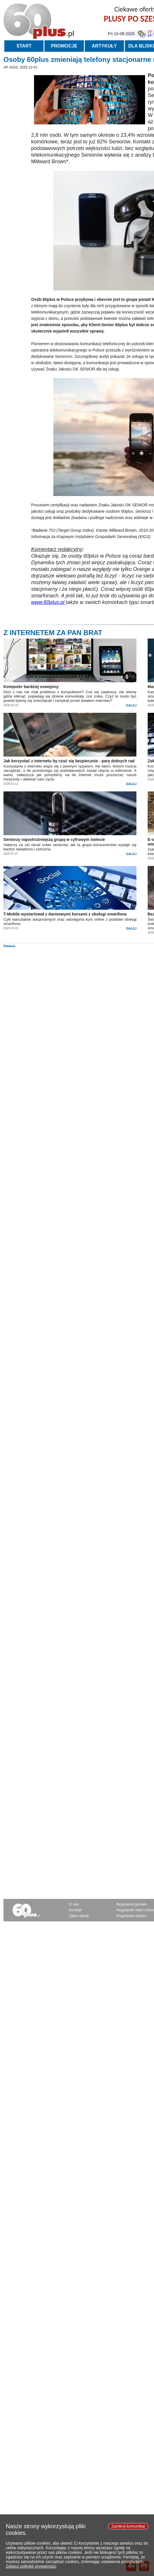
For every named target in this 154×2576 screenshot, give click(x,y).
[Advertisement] (77, 988)
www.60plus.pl (48, 602)
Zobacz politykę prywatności (31, 2569)
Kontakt (75, 1910)
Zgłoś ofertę (79, 1916)
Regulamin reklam (132, 1916)
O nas (74, 1904)
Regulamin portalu (132, 1904)
